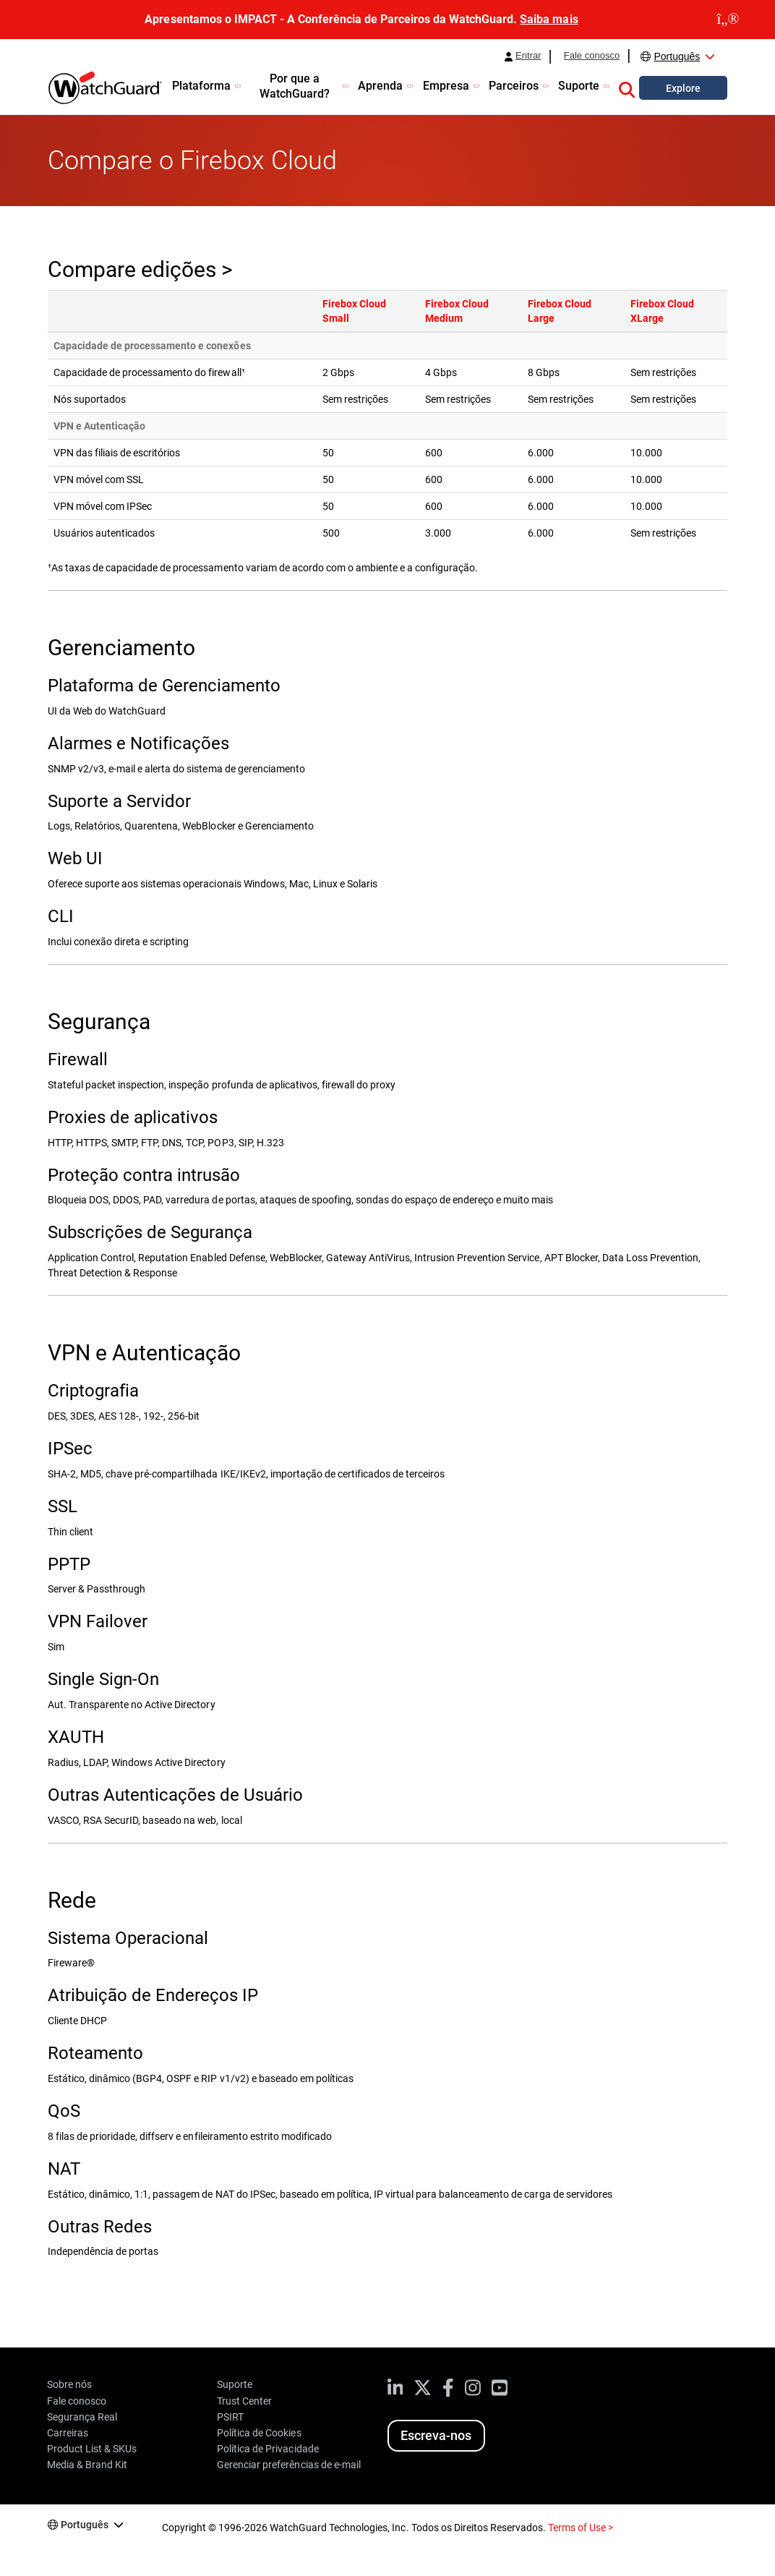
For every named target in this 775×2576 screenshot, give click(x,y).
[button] (627, 87)
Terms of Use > (580, 2527)
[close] (728, 19)
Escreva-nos (436, 2435)
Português (677, 56)
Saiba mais (549, 19)
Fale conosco (592, 55)
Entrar (528, 55)
